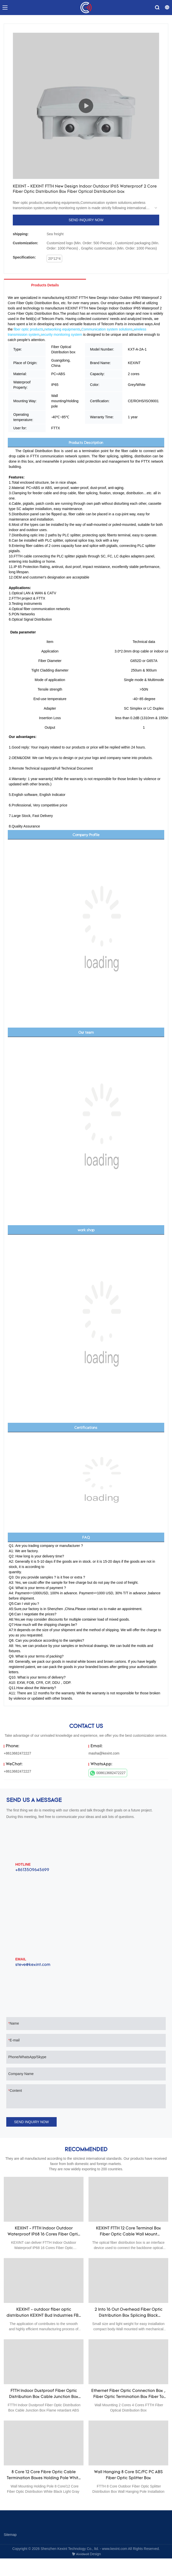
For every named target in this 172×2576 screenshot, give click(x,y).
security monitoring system (61, 335)
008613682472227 (108, 1773)
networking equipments (62, 329)
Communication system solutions (107, 329)
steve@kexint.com (32, 1965)
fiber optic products (28, 329)
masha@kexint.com (104, 1753)
